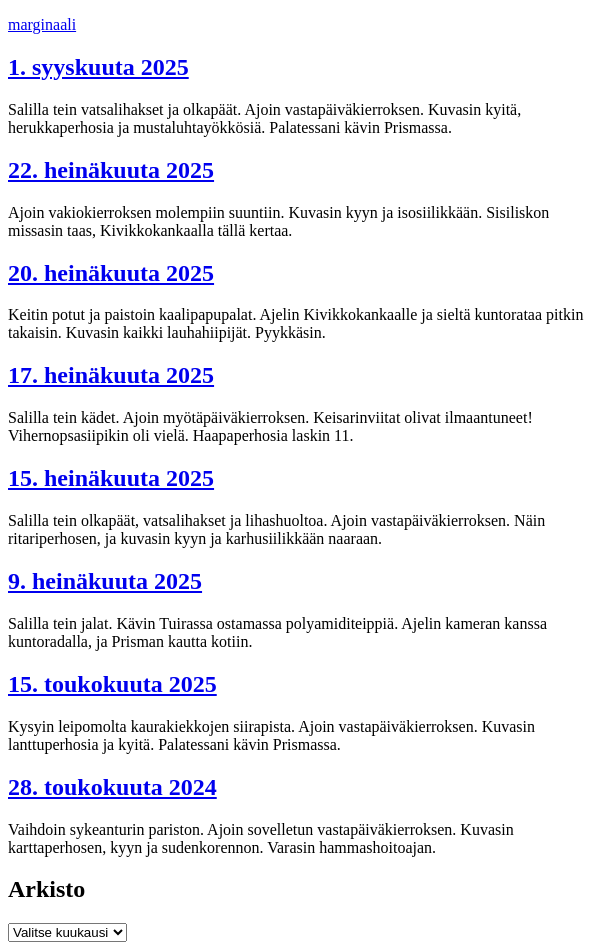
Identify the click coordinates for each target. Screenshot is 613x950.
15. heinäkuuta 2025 (111, 478)
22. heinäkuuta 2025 (111, 170)
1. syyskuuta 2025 (98, 67)
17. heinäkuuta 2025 (111, 375)
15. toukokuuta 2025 (112, 684)
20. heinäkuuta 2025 (111, 273)
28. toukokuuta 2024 (112, 787)
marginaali (42, 24)
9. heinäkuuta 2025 (105, 581)
